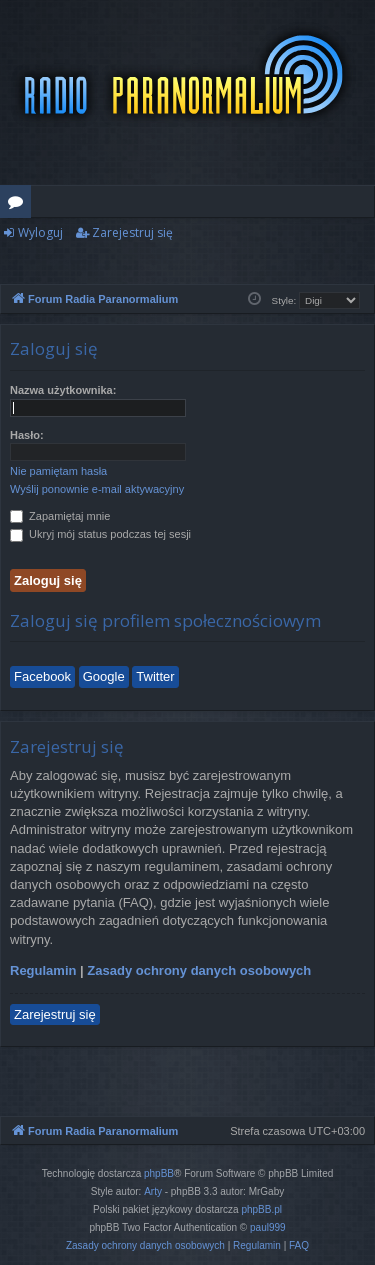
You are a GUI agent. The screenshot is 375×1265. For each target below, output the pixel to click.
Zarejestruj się (132, 232)
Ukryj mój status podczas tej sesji (100, 534)
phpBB (159, 1173)
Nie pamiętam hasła (58, 471)
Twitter (155, 676)
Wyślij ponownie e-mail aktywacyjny (97, 489)
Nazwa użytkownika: (63, 390)
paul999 (268, 1227)
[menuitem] (145, 1246)
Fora (19, 205)
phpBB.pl (261, 1209)
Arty (153, 1191)
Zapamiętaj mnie (60, 516)
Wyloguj (40, 232)
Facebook (42, 676)
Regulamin (43, 970)
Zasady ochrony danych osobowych (199, 970)
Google (104, 676)
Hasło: (27, 435)
